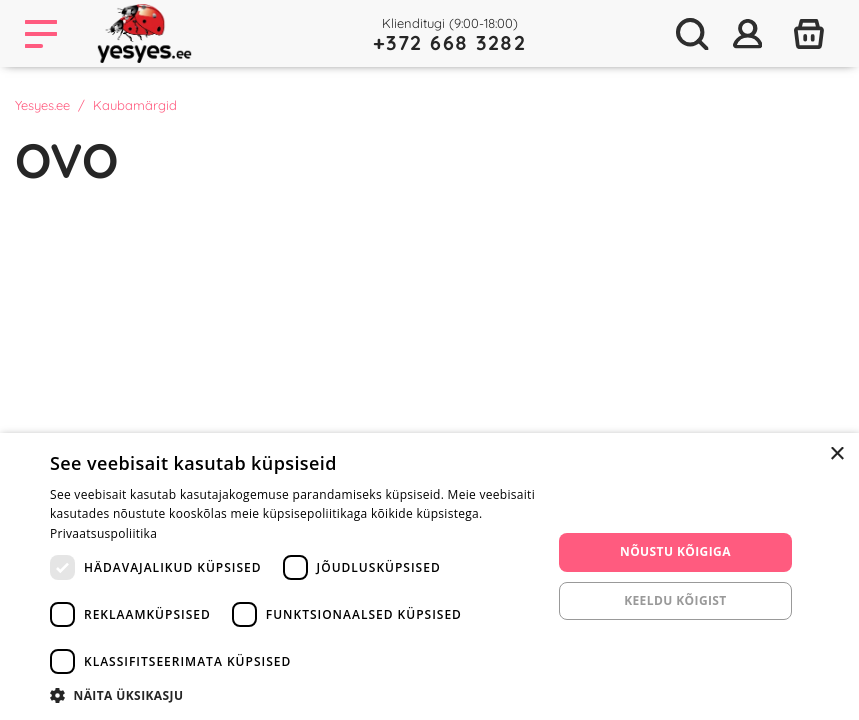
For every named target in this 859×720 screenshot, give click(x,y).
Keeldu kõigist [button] (675, 600)
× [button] (836, 454)
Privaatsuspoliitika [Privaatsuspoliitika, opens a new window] (103, 533)
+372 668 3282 (450, 42)
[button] (293, 695)
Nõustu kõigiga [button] (675, 551)
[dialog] (429, 576)
